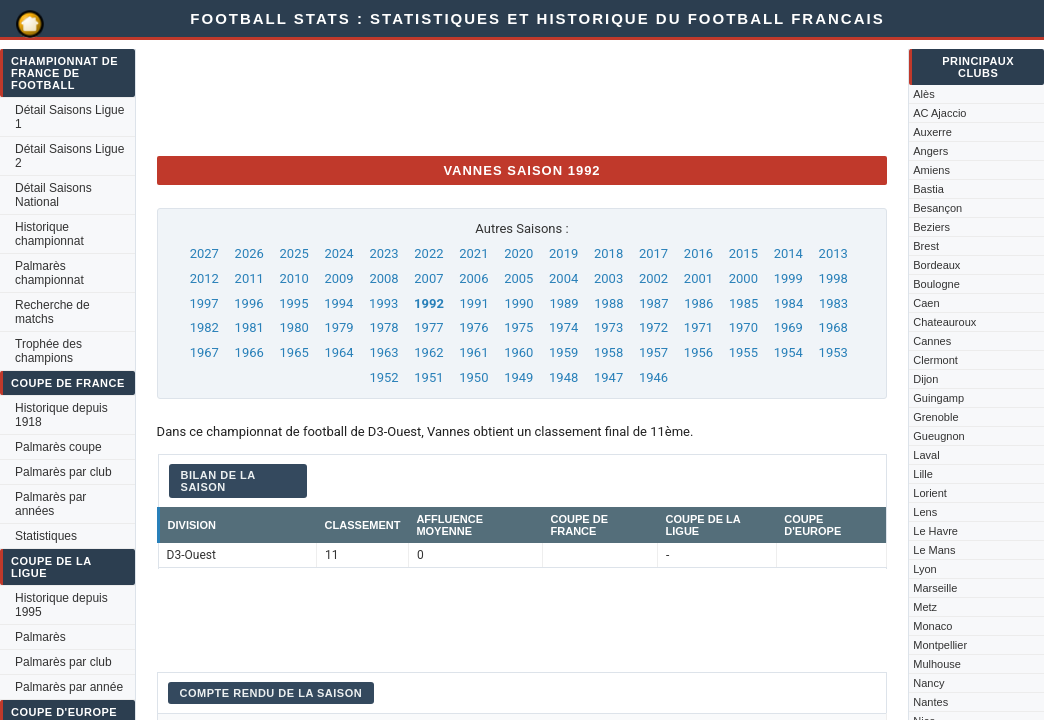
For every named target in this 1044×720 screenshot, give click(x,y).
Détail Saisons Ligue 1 (69, 117)
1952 (383, 377)
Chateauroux (944, 322)
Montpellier (940, 645)
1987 (653, 303)
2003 (608, 278)
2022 (428, 253)
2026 (249, 253)
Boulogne (936, 284)
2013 (833, 253)
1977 (428, 327)
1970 (743, 327)
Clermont (935, 360)
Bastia (928, 189)
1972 (653, 327)
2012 (204, 278)
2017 (653, 253)
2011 (249, 278)
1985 (743, 303)
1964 (338, 352)
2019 (563, 253)
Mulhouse (937, 664)
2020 (518, 253)
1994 (338, 303)
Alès (923, 94)
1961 (473, 352)
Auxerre (932, 132)
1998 (833, 278)
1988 (608, 303)
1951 (428, 377)
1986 (698, 303)
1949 (518, 377)
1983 (833, 303)
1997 (203, 303)
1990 (518, 303)
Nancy (928, 683)
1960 (518, 352)
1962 (428, 352)
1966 (249, 352)
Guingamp (938, 398)
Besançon (937, 208)
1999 (788, 278)
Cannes (932, 341)
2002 (653, 278)
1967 (204, 352)
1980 (294, 327)
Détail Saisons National (53, 195)
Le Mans (934, 550)
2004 (563, 278)
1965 (294, 352)
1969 (788, 327)
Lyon (924, 569)
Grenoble (935, 417)
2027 (204, 253)
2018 (608, 253)
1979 (338, 327)
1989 (563, 303)
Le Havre (935, 531)
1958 (608, 352)
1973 (608, 327)
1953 (833, 352)
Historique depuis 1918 (61, 415)
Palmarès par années (50, 504)
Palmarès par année (69, 687)
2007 (428, 278)
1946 (653, 377)
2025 (294, 253)
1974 (563, 327)
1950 (473, 377)
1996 (248, 303)
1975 (518, 327)
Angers (930, 151)
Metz (925, 607)
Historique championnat (49, 234)
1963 (383, 352)
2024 (338, 253)
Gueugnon (938, 436)
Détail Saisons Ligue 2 (69, 156)
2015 (743, 253)
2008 (383, 278)
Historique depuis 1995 (61, 605)
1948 (563, 377)
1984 (788, 303)
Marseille (935, 588)
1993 (383, 303)
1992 (429, 303)
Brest (926, 246)
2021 (473, 253)
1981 (249, 327)
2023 (383, 253)
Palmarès (40, 637)
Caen (926, 303)
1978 (383, 327)
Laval (926, 455)
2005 (518, 278)
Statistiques (46, 536)
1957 (653, 352)
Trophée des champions (48, 351)
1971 (698, 327)
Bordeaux (936, 265)
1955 (743, 352)
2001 (698, 278)
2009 (338, 278)
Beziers (931, 227)
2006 (473, 278)
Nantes (930, 702)
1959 (563, 352)
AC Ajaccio (939, 113)
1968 (833, 327)
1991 (474, 303)
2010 (294, 278)
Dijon (925, 379)
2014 (788, 253)
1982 (204, 327)
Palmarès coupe (58, 447)
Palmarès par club (63, 472)
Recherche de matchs (52, 312)
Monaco (932, 626)
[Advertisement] (521, 95)
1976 (473, 327)
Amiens (931, 170)
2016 (698, 253)
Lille (923, 474)
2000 (743, 278)
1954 (788, 352)
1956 (698, 352)
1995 (293, 303)
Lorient (930, 493)
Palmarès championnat (49, 273)
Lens (925, 512)
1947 (608, 377)
